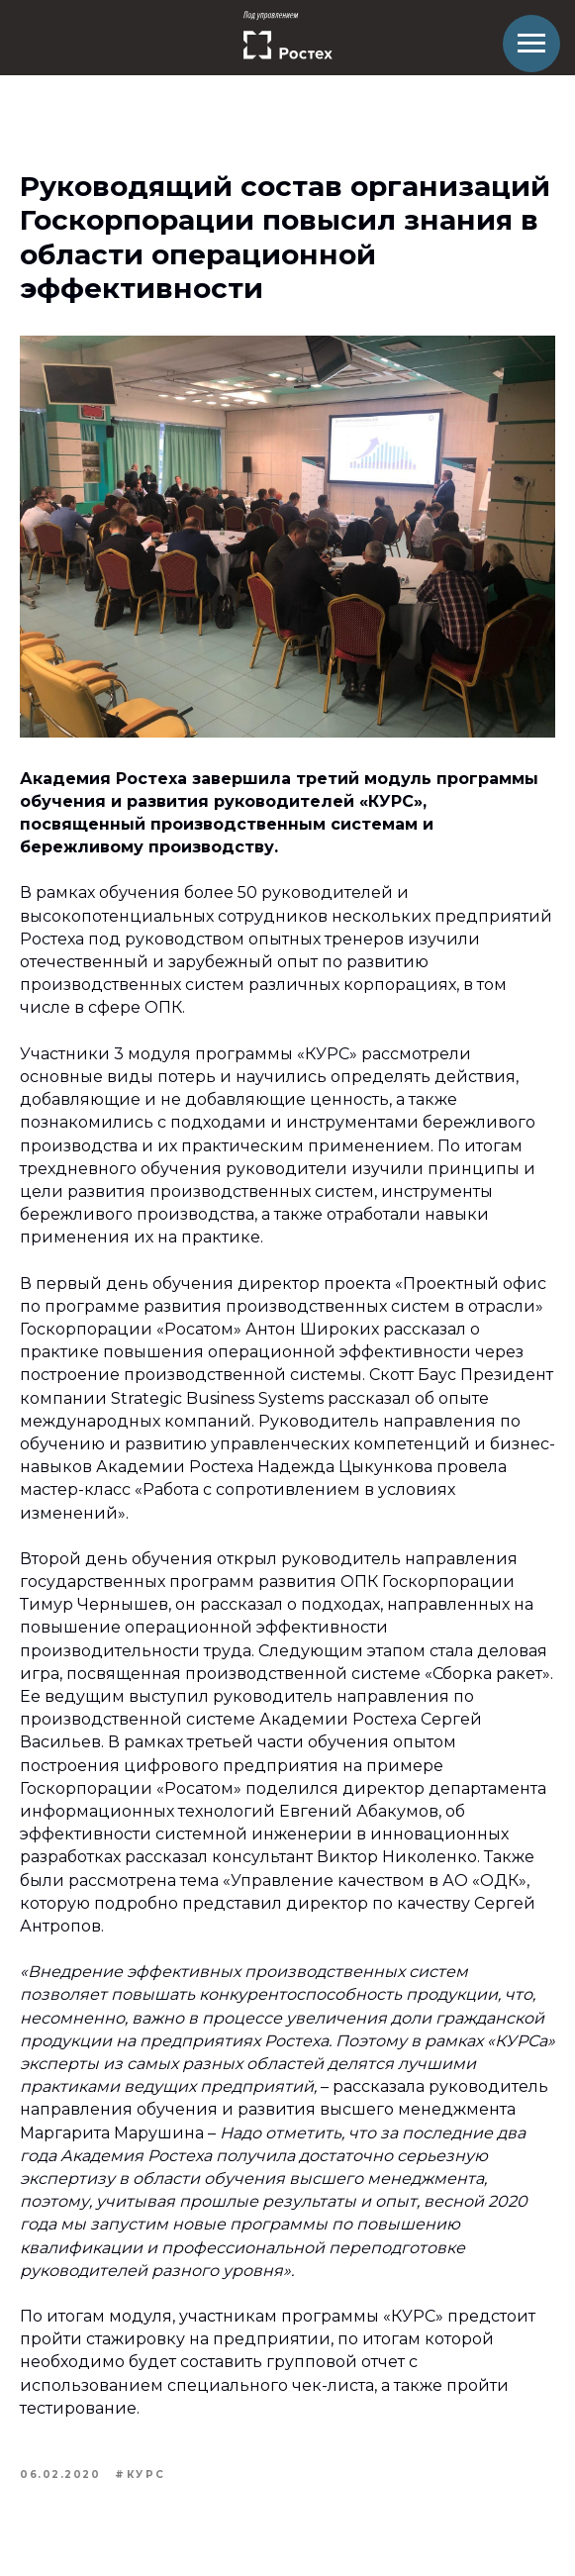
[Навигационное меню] (531, 43)
